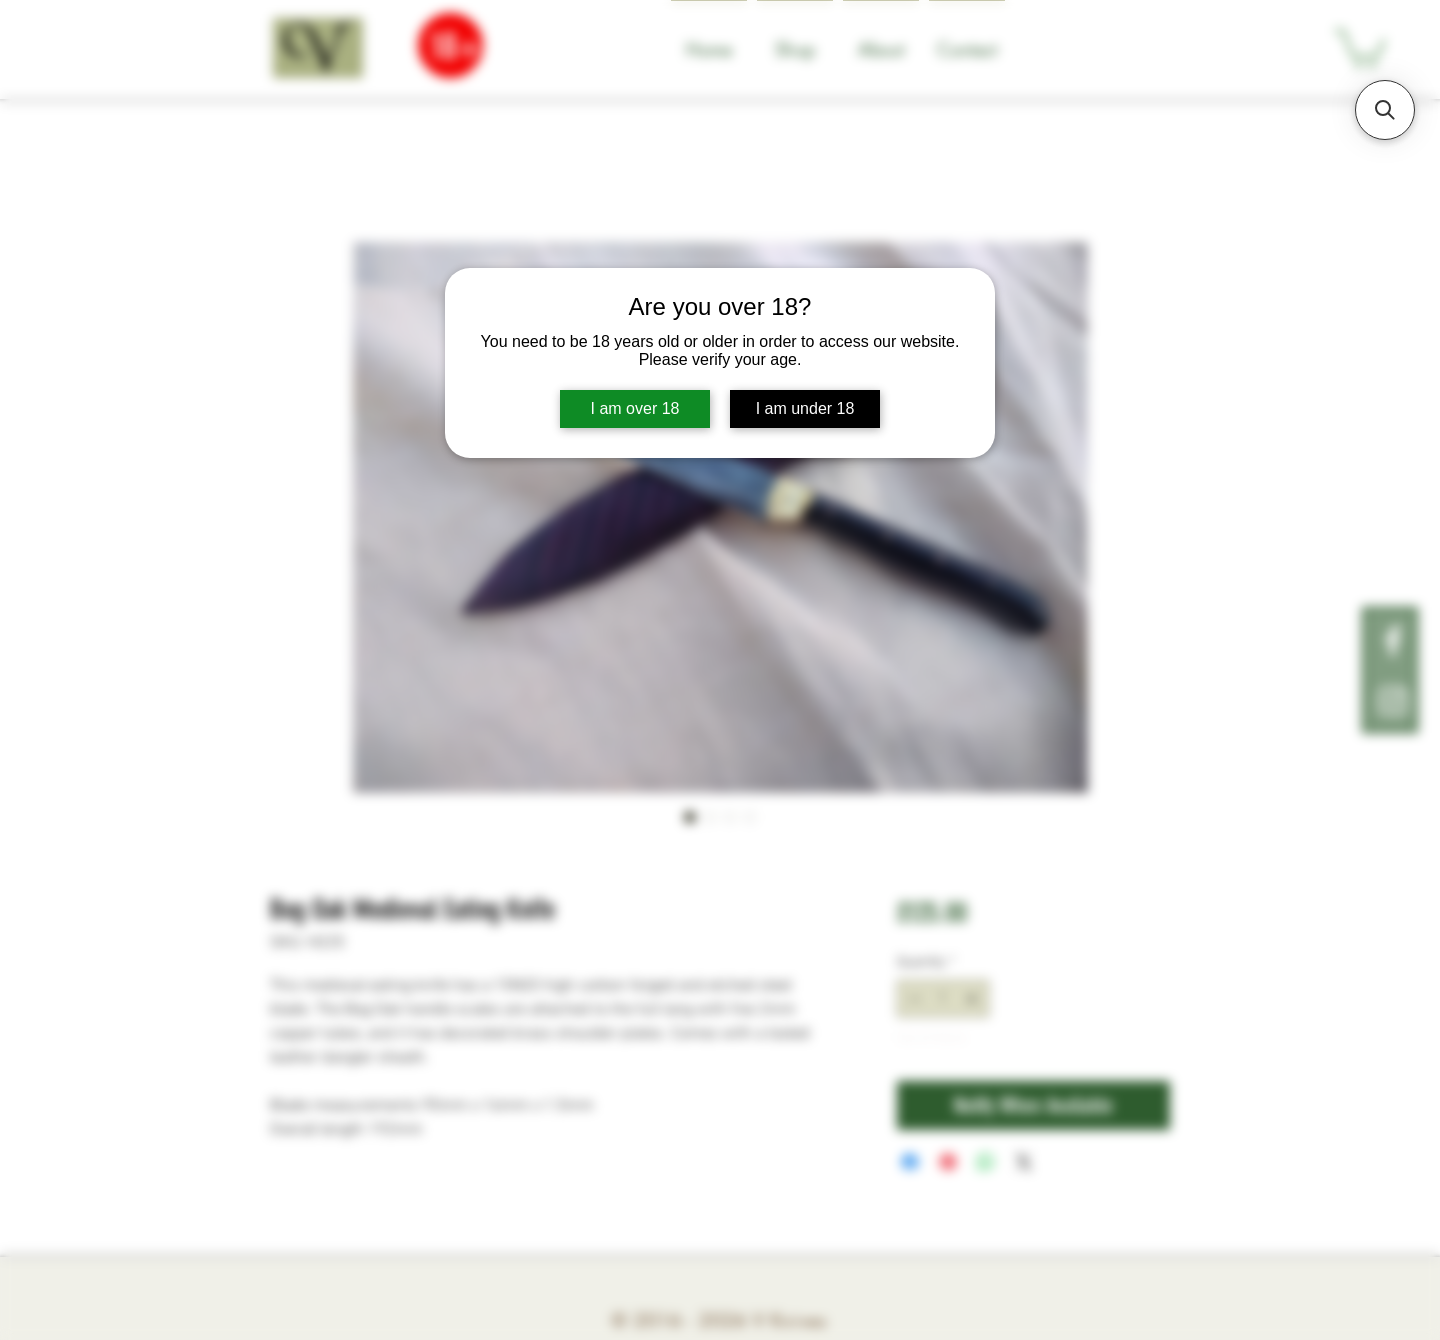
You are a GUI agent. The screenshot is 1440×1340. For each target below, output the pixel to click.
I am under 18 (805, 408)
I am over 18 (635, 408)
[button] (1385, 110)
